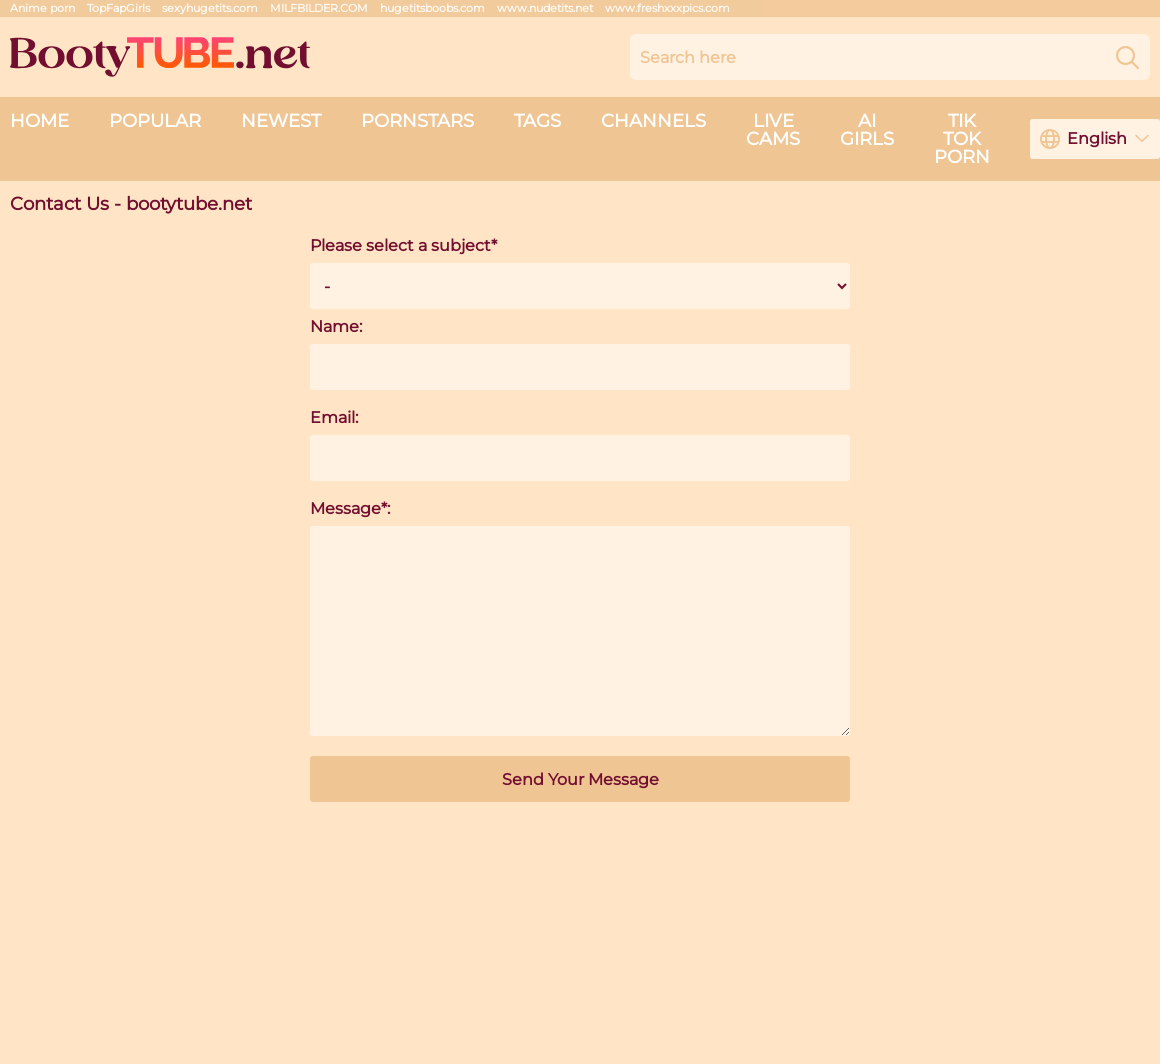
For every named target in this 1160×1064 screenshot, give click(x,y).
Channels (653, 121)
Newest (281, 121)
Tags (537, 121)
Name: (336, 326)
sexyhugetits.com (210, 8)
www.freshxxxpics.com (667, 8)
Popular (155, 121)
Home (39, 121)
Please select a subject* (403, 245)
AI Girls (867, 130)
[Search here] (890, 57)
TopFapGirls (118, 8)
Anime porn (42, 8)
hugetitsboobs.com (432, 8)
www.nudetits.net (545, 8)
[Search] (1127, 57)
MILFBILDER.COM (319, 8)
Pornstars (417, 121)
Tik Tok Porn (962, 139)
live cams (773, 130)
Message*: (350, 508)
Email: (334, 417)
